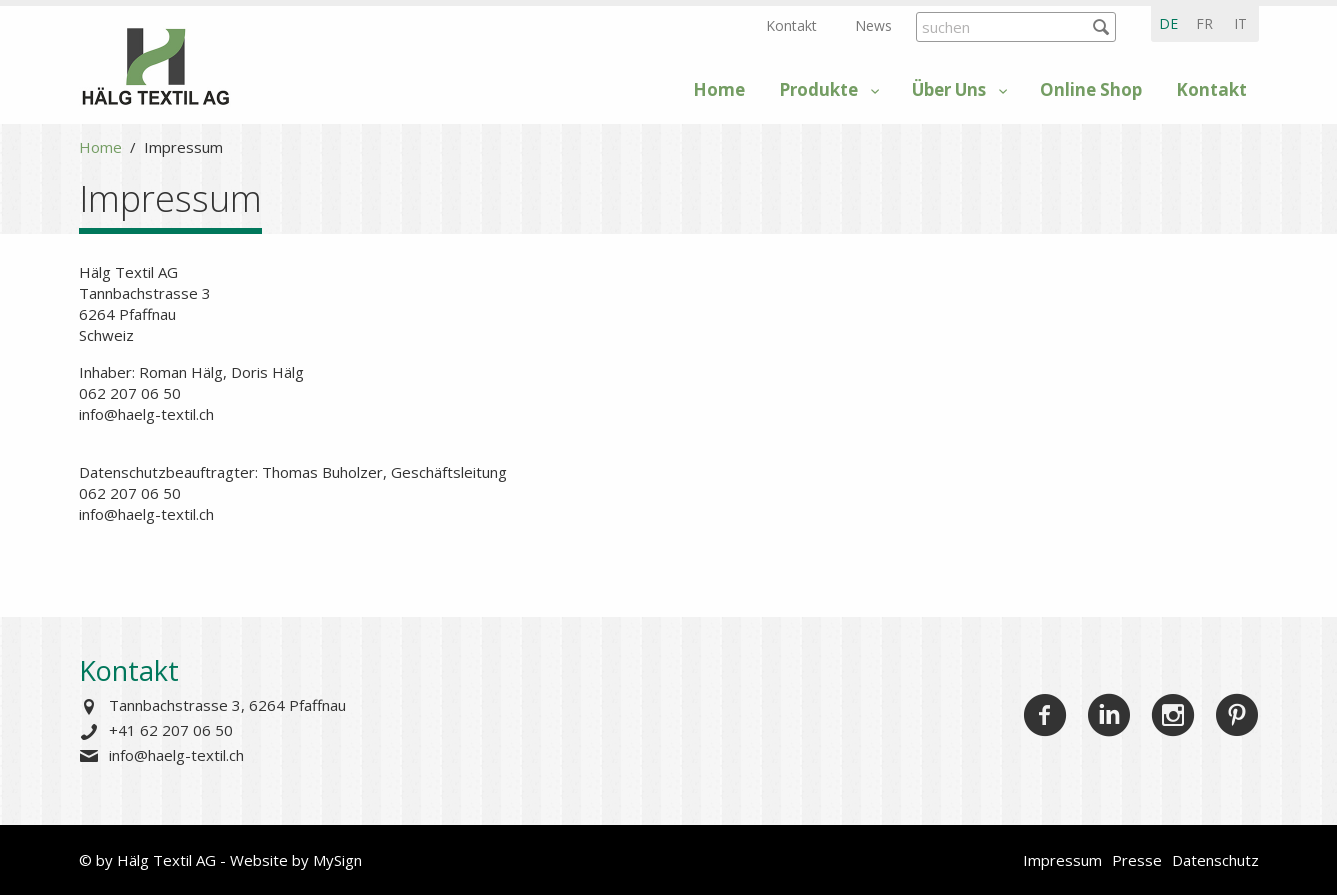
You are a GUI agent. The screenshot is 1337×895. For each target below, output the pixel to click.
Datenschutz (1215, 860)
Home (719, 89)
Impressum (1062, 860)
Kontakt (791, 25)
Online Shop (1091, 89)
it (1240, 23)
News (873, 25)
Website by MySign (296, 860)
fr (1204, 23)
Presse (1137, 860)
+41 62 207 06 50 (171, 730)
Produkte (818, 89)
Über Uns (949, 89)
